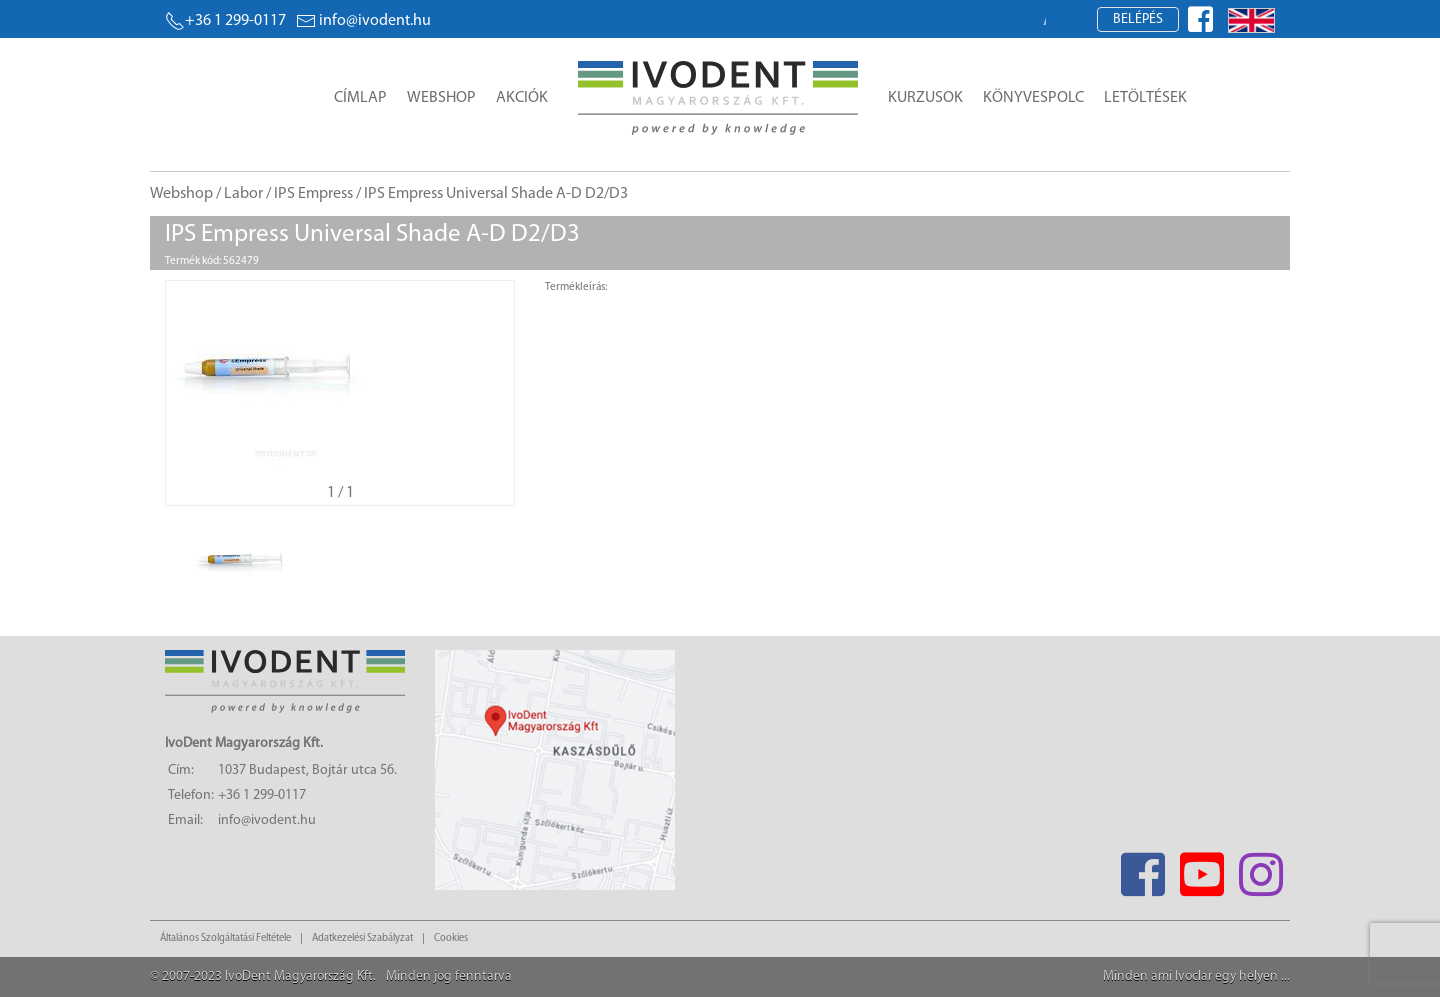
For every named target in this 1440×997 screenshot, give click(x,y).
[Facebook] (1142, 868)
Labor (243, 194)
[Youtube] (1201, 868)
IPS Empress (313, 194)
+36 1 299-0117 (225, 21)
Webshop (441, 98)
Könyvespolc (1033, 98)
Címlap (360, 98)
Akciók (522, 98)
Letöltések (1145, 98)
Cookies (451, 938)
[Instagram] (1260, 868)
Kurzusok (925, 98)
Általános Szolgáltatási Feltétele (225, 938)
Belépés (1138, 19)
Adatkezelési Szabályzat (362, 938)
